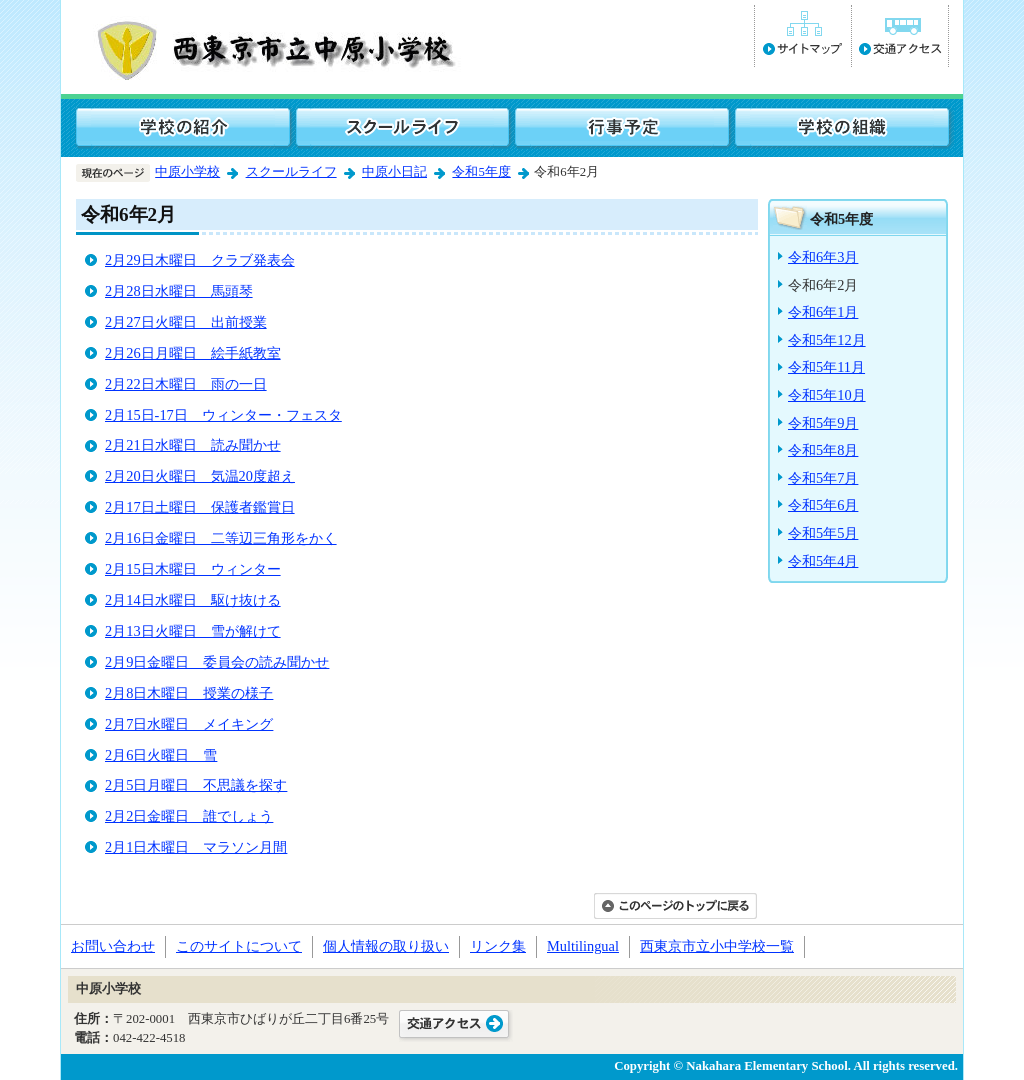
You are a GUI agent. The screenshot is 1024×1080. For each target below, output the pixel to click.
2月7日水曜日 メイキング (189, 724)
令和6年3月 (823, 257)
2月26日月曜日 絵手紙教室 (193, 353)
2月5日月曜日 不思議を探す (196, 785)
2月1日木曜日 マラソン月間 (196, 847)
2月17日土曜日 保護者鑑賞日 (200, 507)
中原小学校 (187, 172)
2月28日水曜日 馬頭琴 (179, 291)
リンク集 (498, 946)
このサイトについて (239, 946)
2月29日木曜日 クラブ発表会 (200, 260)
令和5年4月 (823, 561)
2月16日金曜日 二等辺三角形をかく (221, 538)
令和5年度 (481, 172)
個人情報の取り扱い (386, 946)
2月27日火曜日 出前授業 (186, 322)
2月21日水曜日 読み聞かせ (193, 445)
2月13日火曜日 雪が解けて (193, 631)
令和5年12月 (827, 340)
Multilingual (583, 946)
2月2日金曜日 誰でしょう (189, 816)
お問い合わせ (113, 946)
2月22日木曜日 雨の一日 (186, 384)
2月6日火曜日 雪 (161, 755)
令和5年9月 (823, 423)
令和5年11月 (826, 367)
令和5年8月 (823, 450)
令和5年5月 (823, 533)
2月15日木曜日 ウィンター (193, 569)
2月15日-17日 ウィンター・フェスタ (223, 415)
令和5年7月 (823, 478)
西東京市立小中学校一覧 (717, 946)
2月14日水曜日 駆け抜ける (193, 600)
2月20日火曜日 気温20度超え (200, 476)
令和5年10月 (827, 395)
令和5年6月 (823, 505)
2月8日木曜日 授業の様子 (189, 693)
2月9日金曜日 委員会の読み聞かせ (217, 662)
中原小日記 (394, 172)
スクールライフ (291, 172)
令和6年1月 (823, 312)
